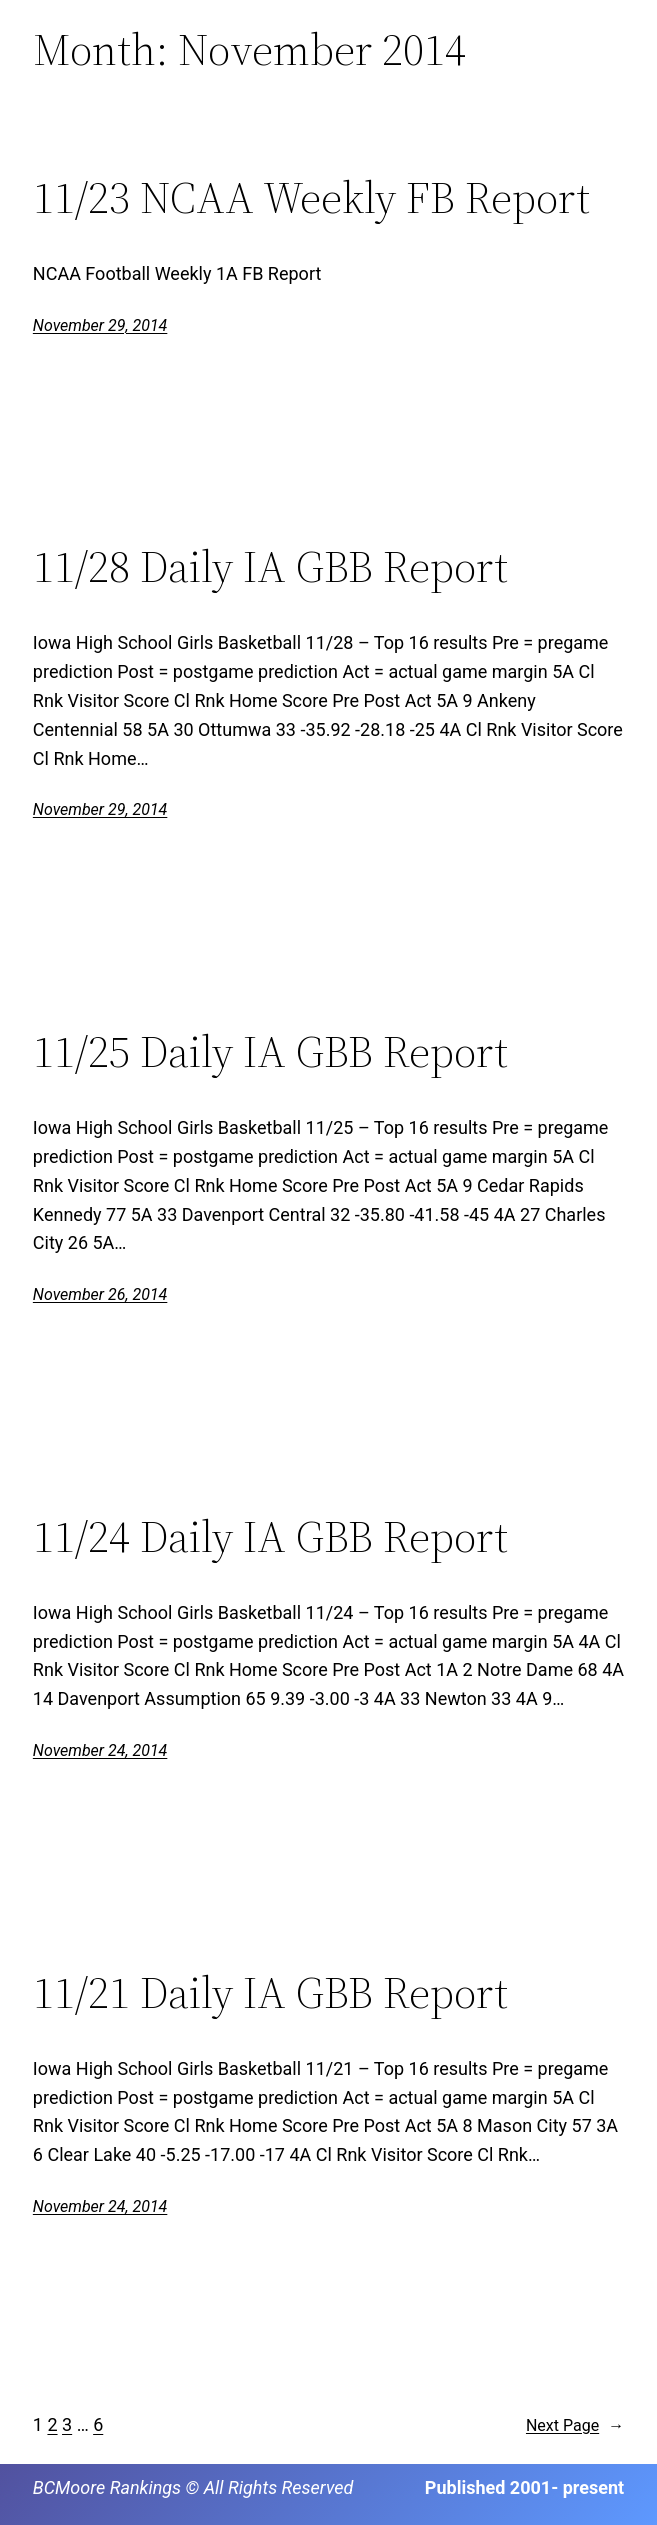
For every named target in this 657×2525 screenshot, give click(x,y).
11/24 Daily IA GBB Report (270, 1537)
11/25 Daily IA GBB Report (270, 1052)
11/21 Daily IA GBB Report (270, 1993)
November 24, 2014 (100, 1750)
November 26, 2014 (100, 1294)
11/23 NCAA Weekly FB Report (311, 198)
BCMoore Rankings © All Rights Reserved (193, 2487)
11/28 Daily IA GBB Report (270, 567)
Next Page (575, 2426)
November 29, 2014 (100, 325)
